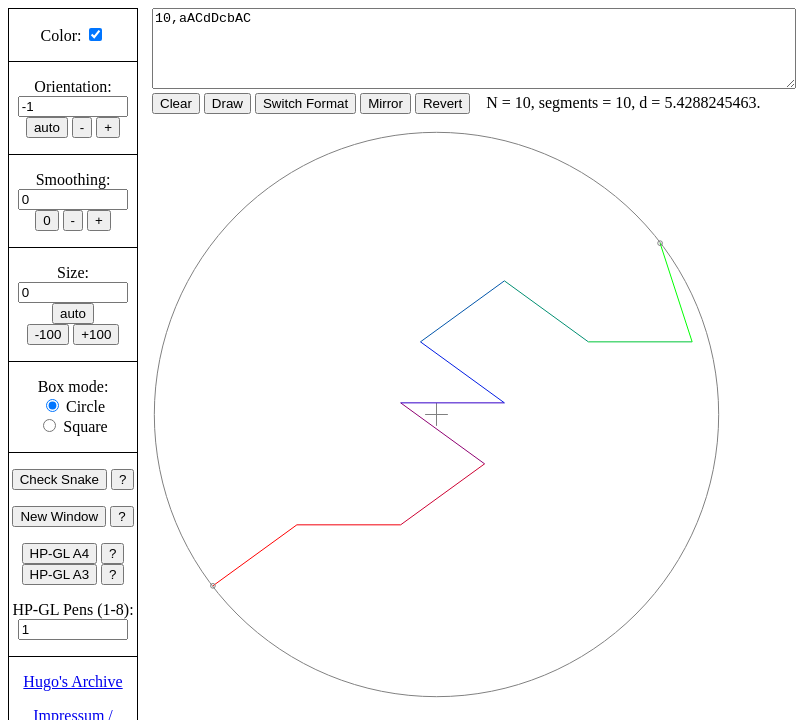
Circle (85, 406)
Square (85, 426)
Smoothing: (73, 179)
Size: (73, 272)
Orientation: (72, 86)
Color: (61, 35)
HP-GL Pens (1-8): (72, 609)
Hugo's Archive (72, 681)
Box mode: (73, 386)
